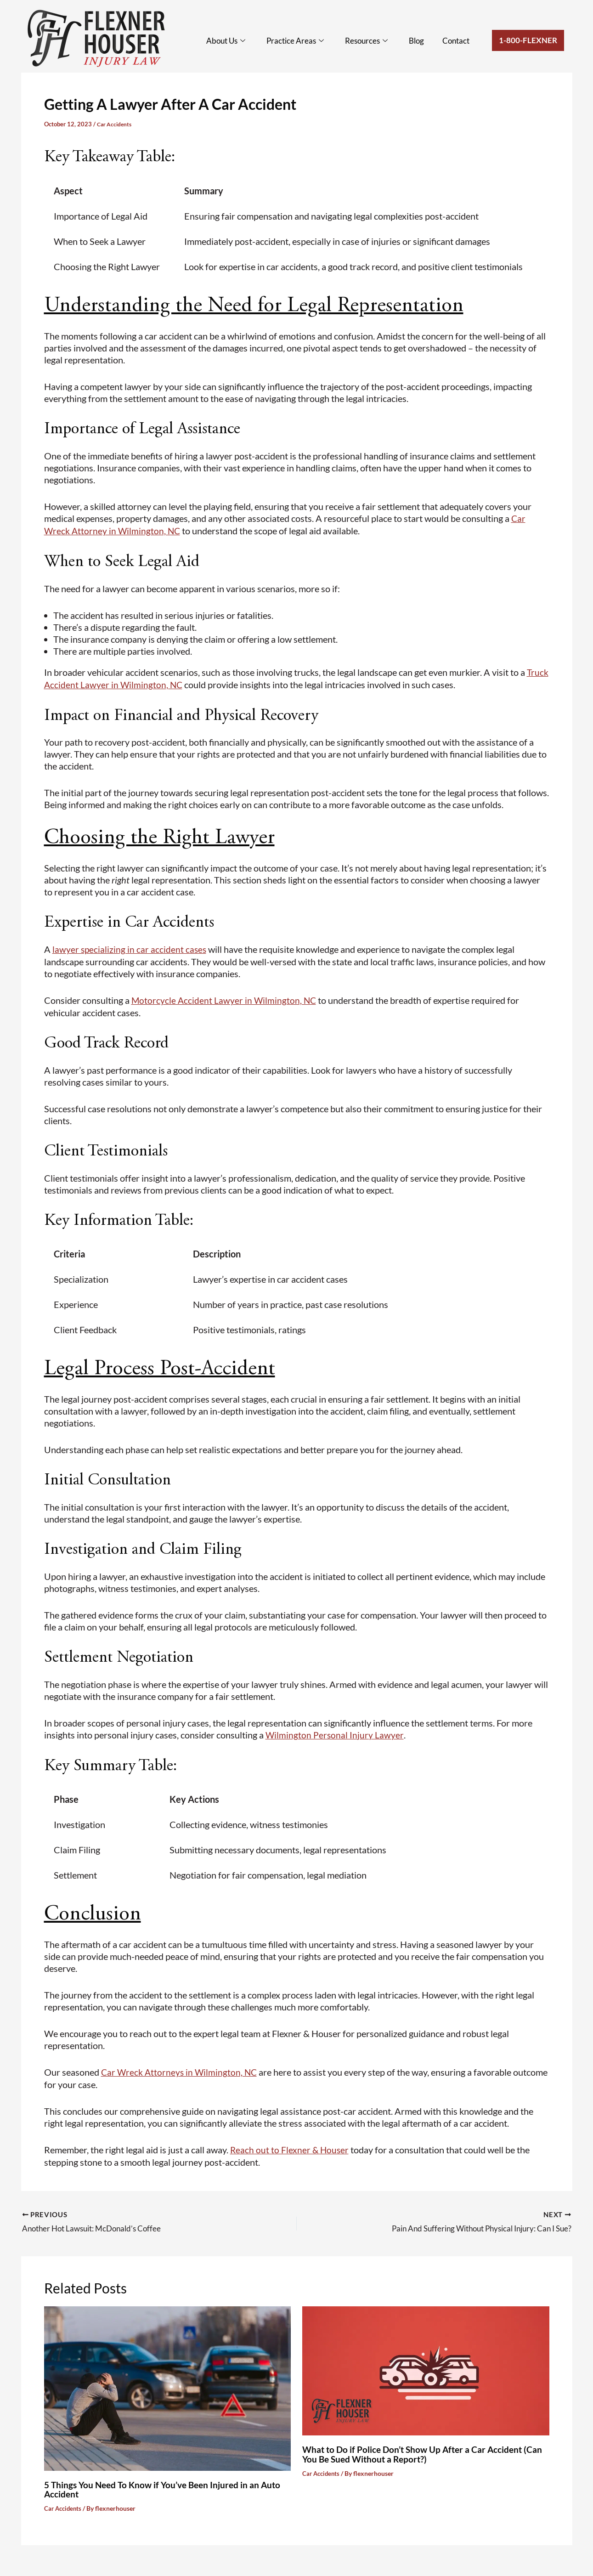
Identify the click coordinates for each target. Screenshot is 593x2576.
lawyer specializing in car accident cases (130, 947)
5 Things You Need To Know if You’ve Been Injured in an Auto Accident (166, 2483)
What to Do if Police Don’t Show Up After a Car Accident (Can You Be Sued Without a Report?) (416, 2448)
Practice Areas (302, 41)
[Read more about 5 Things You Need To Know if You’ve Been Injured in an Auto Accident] (167, 2381)
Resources (371, 41)
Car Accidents (115, 124)
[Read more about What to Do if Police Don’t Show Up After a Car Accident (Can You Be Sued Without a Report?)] (425, 2363)
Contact (457, 40)
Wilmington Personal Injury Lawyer (334, 1731)
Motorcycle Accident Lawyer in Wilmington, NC (224, 997)
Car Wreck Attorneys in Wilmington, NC (180, 2068)
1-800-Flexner (528, 40)
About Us (234, 41)
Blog (419, 40)
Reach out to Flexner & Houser (290, 2145)
